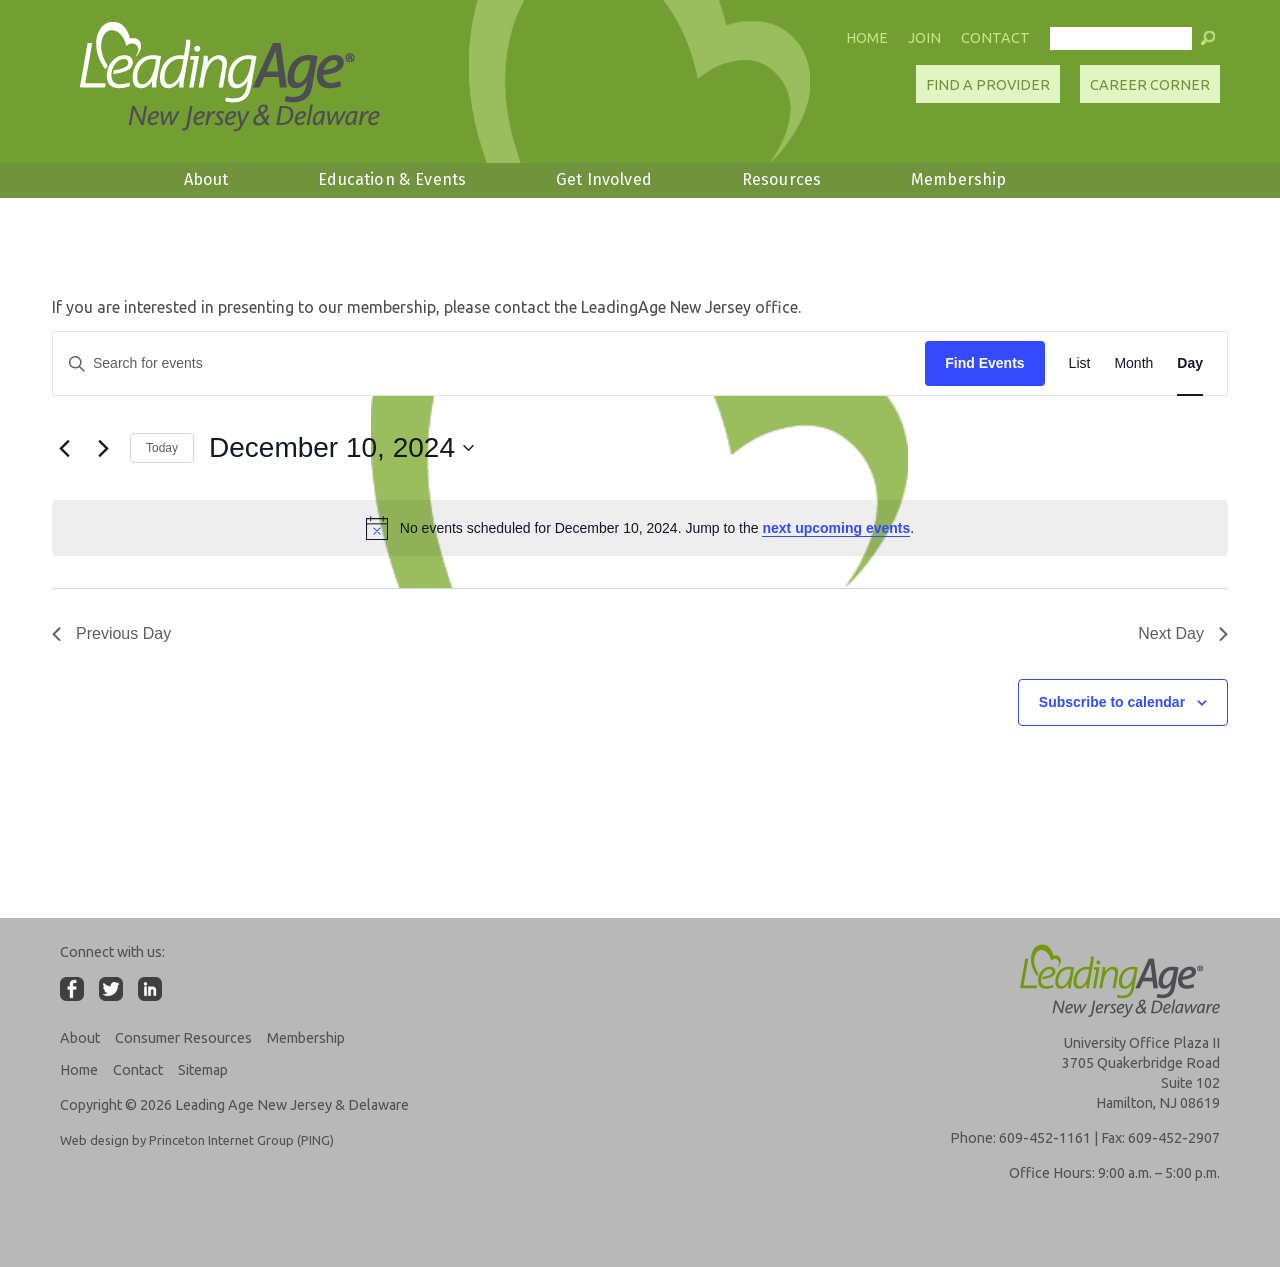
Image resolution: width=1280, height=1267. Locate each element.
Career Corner (1150, 85)
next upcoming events (836, 528)
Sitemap (203, 1070)
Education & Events (392, 179)
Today (162, 448)
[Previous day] (64, 448)
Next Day (1183, 633)
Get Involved (604, 179)
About (206, 179)
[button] (1208, 43)
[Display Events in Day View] (1190, 363)
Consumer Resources (183, 1038)
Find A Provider (988, 85)
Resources (781, 179)
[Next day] (103, 448)
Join (924, 38)
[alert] (640, 528)
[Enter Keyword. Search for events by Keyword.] (489, 363)
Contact (995, 38)
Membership (959, 179)
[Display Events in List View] (1080, 363)
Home (867, 38)
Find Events (984, 363)
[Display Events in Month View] (1133, 363)
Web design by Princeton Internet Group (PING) (197, 1140)
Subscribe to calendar (1112, 702)
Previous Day (111, 633)
